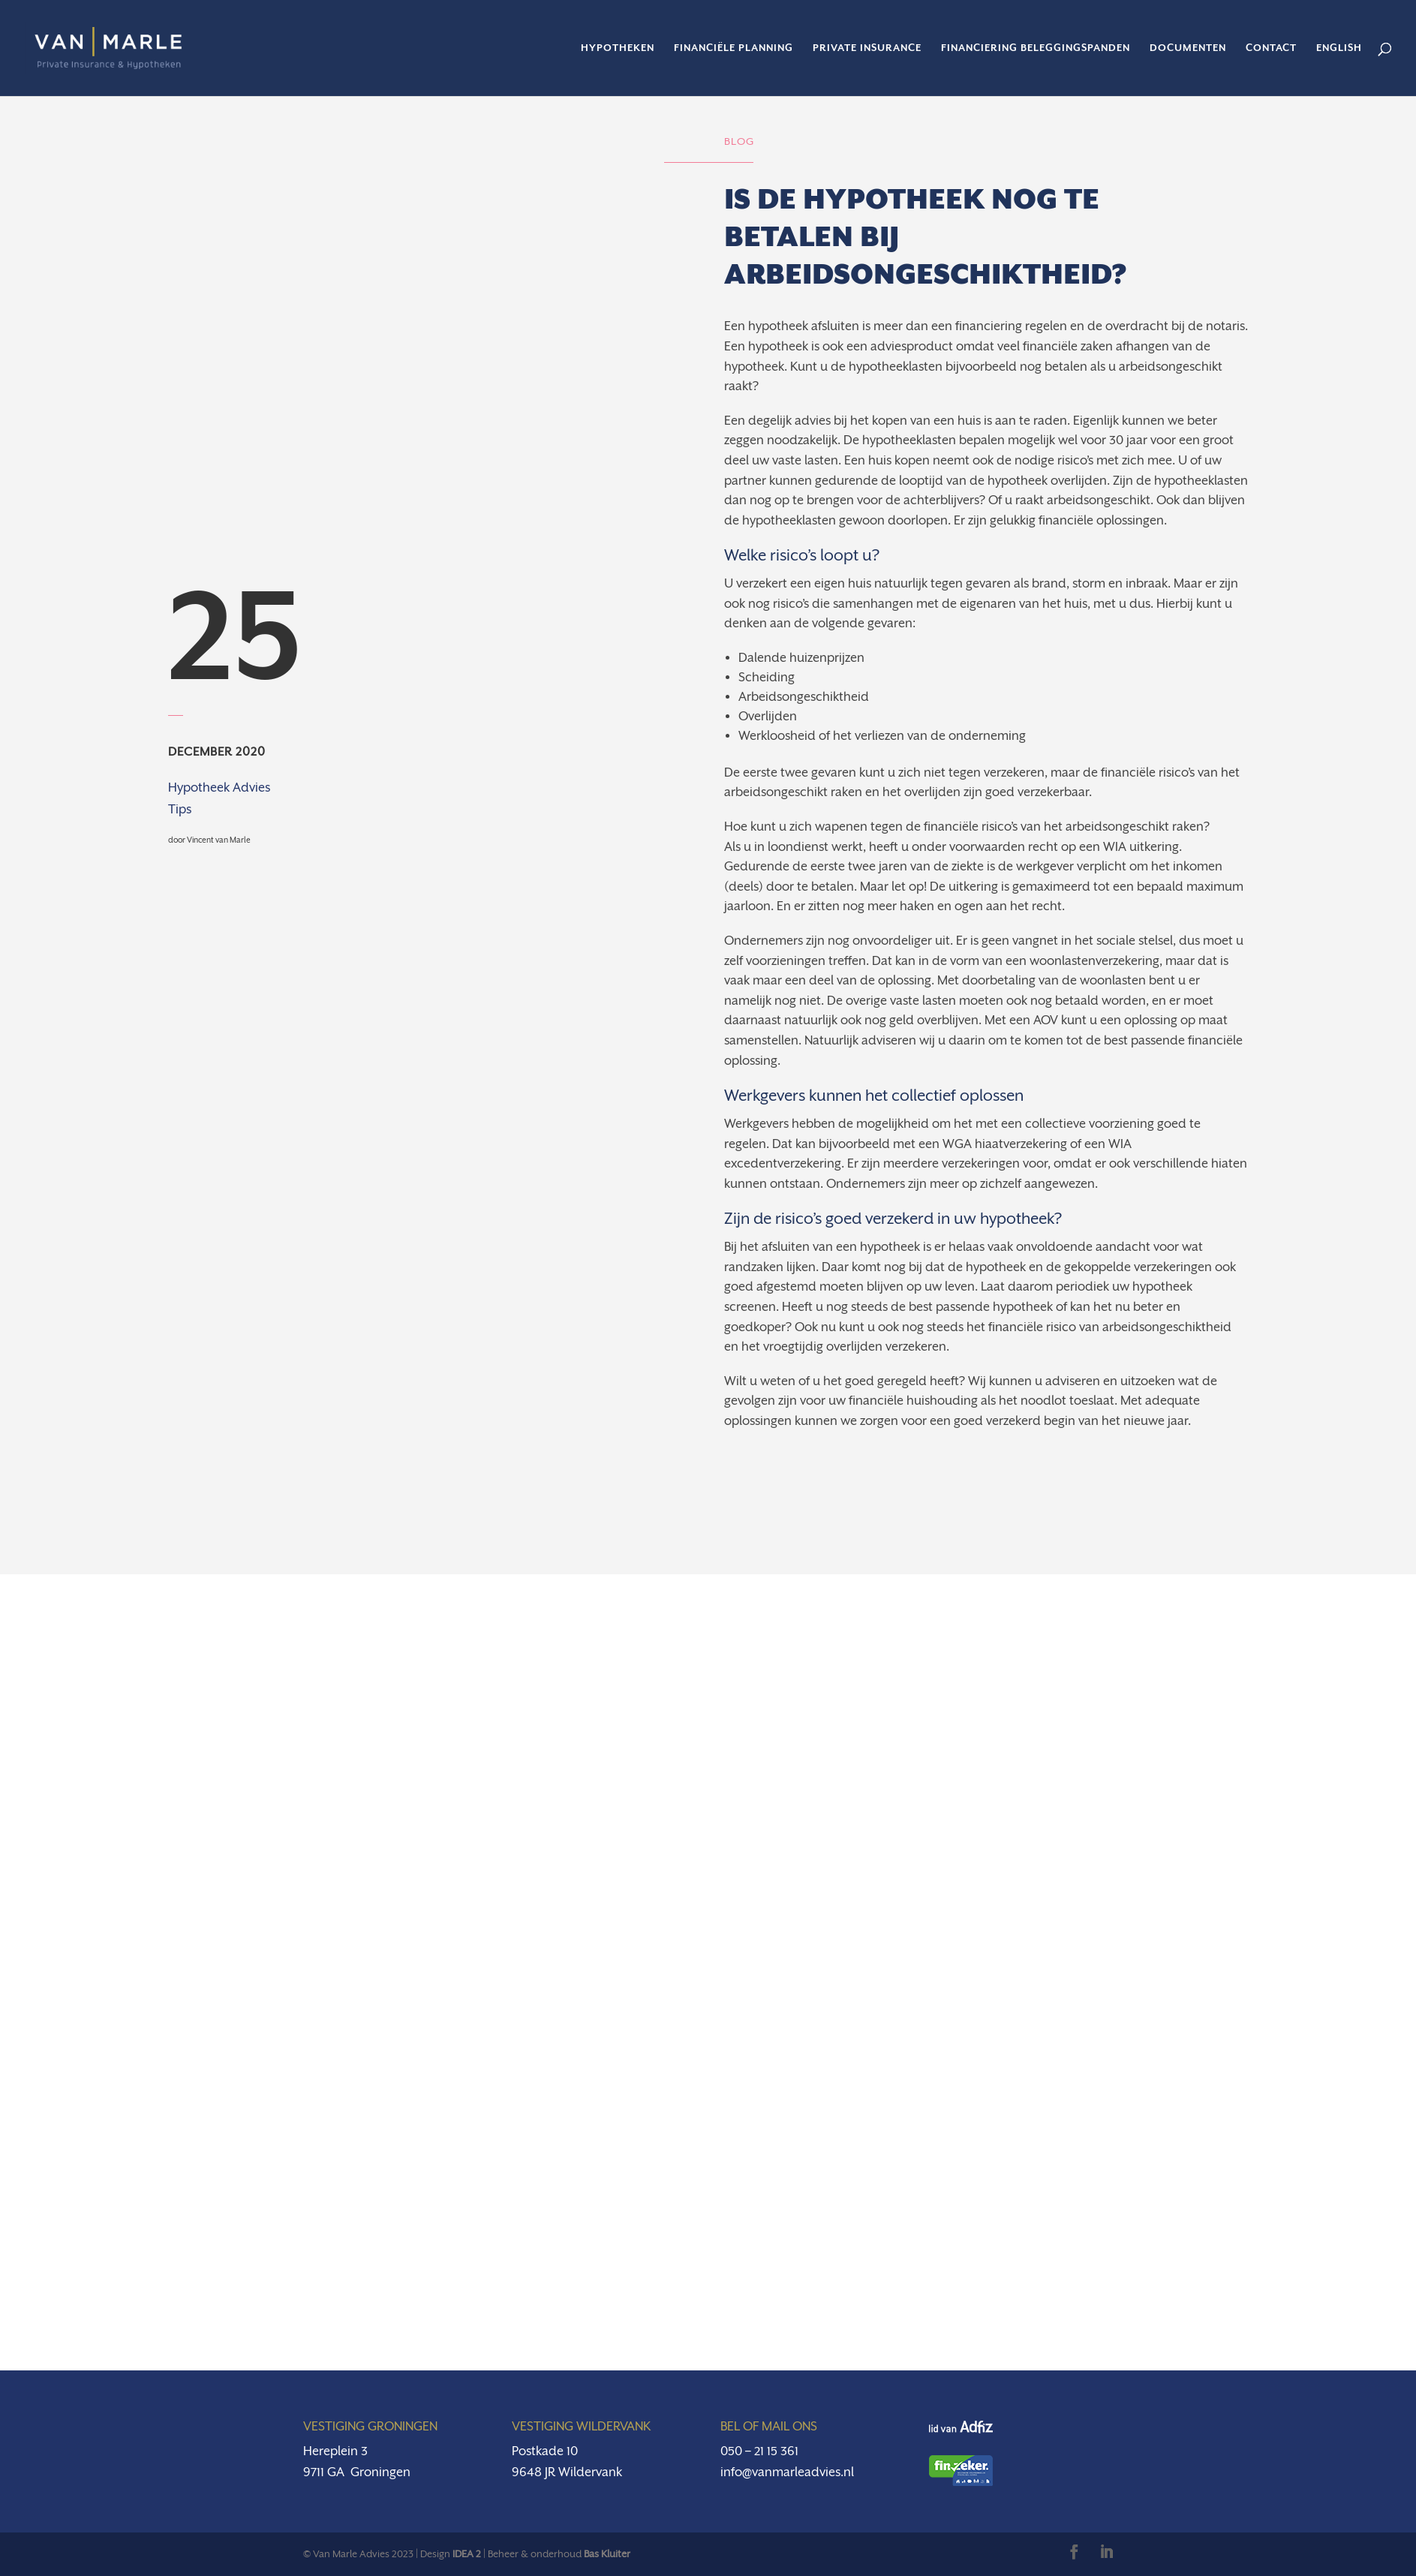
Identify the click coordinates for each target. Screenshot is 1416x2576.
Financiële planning (733, 48)
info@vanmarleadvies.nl (787, 2472)
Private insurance (867, 48)
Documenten (1188, 48)
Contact (1271, 48)
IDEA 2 (466, 2553)
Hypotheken (617, 48)
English (1339, 48)
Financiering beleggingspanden (1035, 48)
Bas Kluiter (607, 2553)
